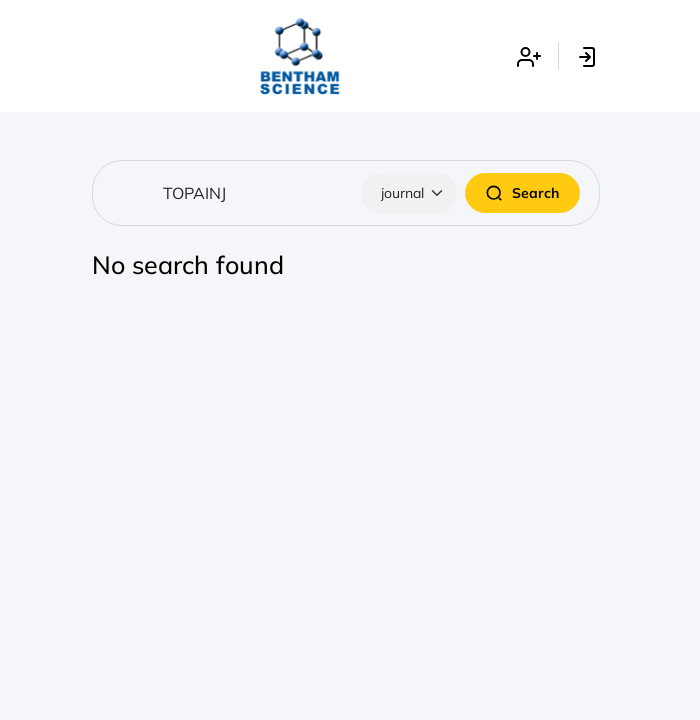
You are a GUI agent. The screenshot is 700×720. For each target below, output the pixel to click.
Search (522, 193)
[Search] (346, 193)
